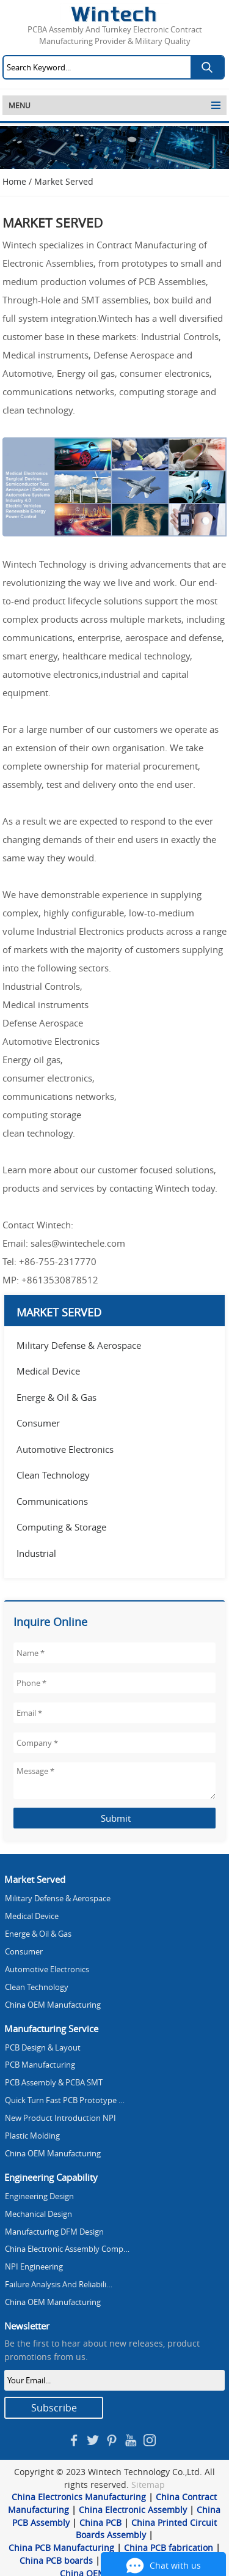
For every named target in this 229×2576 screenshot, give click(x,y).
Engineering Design (39, 2196)
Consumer (38, 1423)
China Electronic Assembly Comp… (67, 2249)
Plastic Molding (32, 2136)
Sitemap (148, 2484)
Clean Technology (53, 1475)
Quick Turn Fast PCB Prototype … (65, 2100)
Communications (52, 1501)
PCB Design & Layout (43, 2048)
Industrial (36, 1553)
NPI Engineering (34, 2267)
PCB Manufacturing (40, 2065)
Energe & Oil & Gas (56, 1397)
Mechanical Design (38, 2214)
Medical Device (48, 1371)
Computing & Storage (61, 1527)
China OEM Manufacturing (53, 2005)
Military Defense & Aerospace (78, 1345)
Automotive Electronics (65, 1449)
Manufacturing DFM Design (54, 2232)
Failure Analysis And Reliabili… (58, 2284)
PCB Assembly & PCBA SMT (54, 2082)
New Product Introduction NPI (60, 2118)
